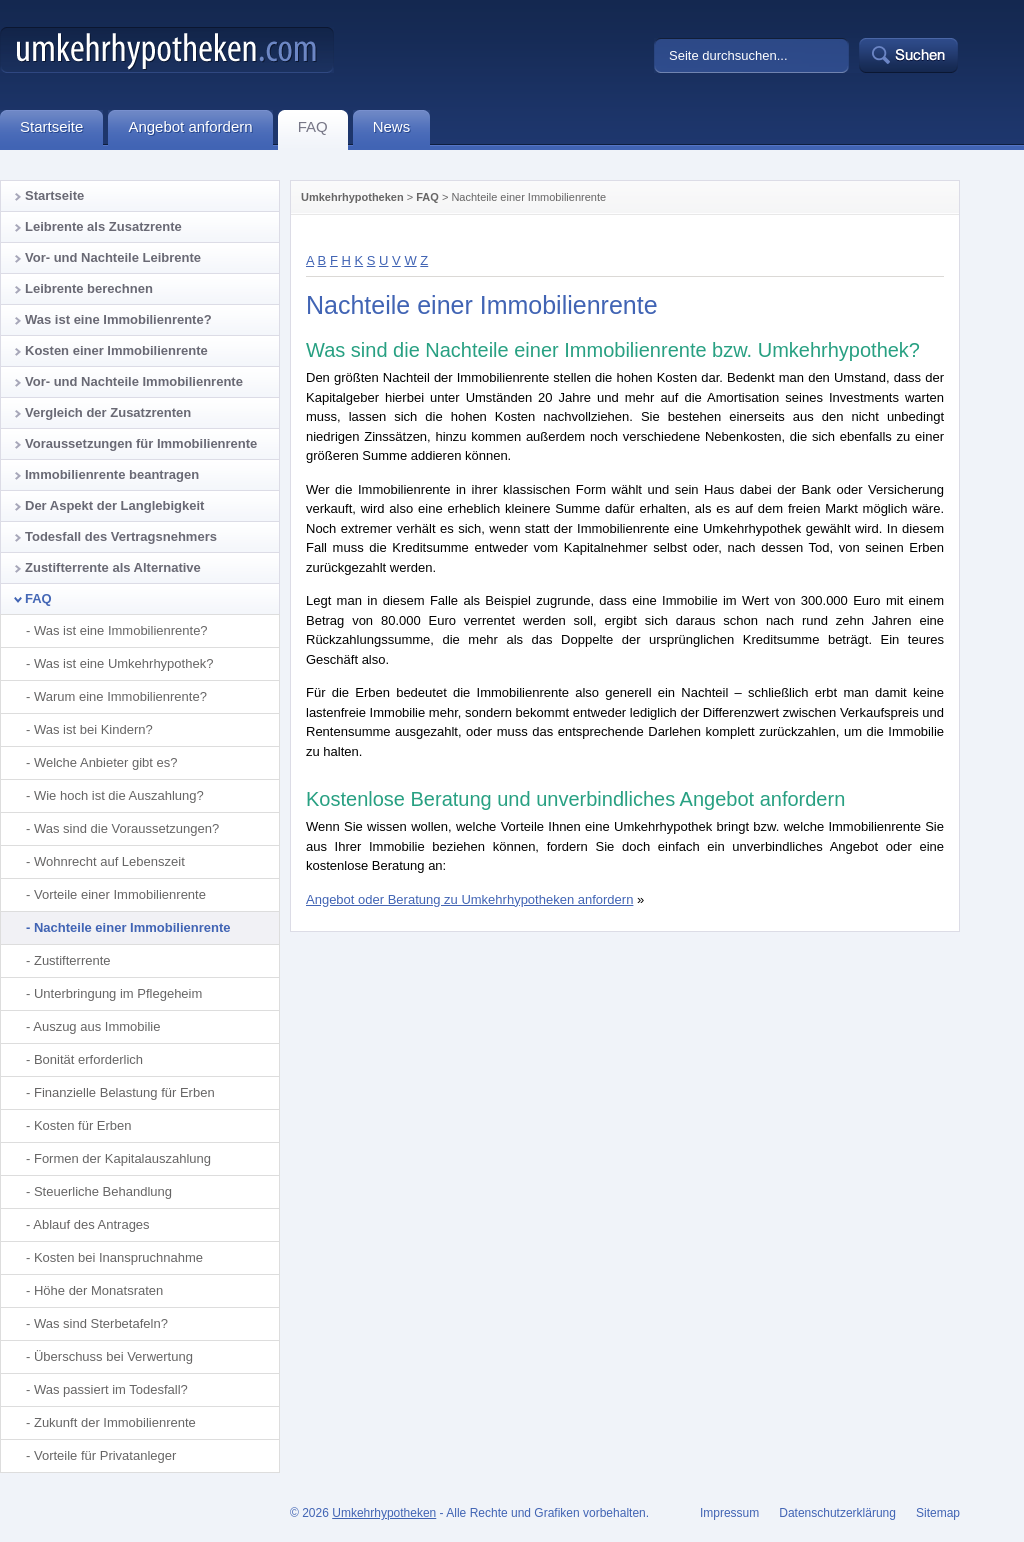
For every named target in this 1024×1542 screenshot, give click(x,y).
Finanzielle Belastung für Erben (124, 1092)
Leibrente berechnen (89, 288)
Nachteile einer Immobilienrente (132, 927)
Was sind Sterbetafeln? (101, 1323)
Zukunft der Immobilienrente (115, 1422)
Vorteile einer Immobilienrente (120, 894)
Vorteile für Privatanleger (105, 1455)
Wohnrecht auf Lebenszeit (109, 861)
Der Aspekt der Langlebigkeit (114, 505)
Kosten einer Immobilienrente (116, 350)
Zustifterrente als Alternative (113, 567)
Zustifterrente (72, 960)
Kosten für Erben (83, 1125)
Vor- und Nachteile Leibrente (113, 257)
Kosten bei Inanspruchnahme (118, 1257)
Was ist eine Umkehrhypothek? (123, 663)
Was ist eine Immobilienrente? (118, 319)
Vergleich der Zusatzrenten (108, 412)
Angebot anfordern (200, 130)
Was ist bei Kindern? (93, 729)
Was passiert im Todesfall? (111, 1389)
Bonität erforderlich (88, 1059)
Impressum (729, 1513)
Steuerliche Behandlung (103, 1191)
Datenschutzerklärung (837, 1513)
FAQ (427, 197)
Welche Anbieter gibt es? (106, 762)
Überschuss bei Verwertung (113, 1356)
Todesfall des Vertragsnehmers (121, 536)
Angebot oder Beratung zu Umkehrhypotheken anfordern (469, 899)
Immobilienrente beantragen (112, 474)
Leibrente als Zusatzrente (103, 226)
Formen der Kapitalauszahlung (122, 1158)
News (402, 130)
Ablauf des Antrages (91, 1224)
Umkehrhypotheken (352, 197)
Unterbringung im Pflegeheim (118, 993)
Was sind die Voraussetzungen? (126, 828)
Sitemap (938, 1513)
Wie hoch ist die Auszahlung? (119, 795)
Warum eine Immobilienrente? (120, 696)
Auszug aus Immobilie (96, 1026)
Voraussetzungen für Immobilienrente (141, 443)
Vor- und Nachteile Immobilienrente (134, 381)
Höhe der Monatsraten (98, 1290)
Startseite (54, 195)
